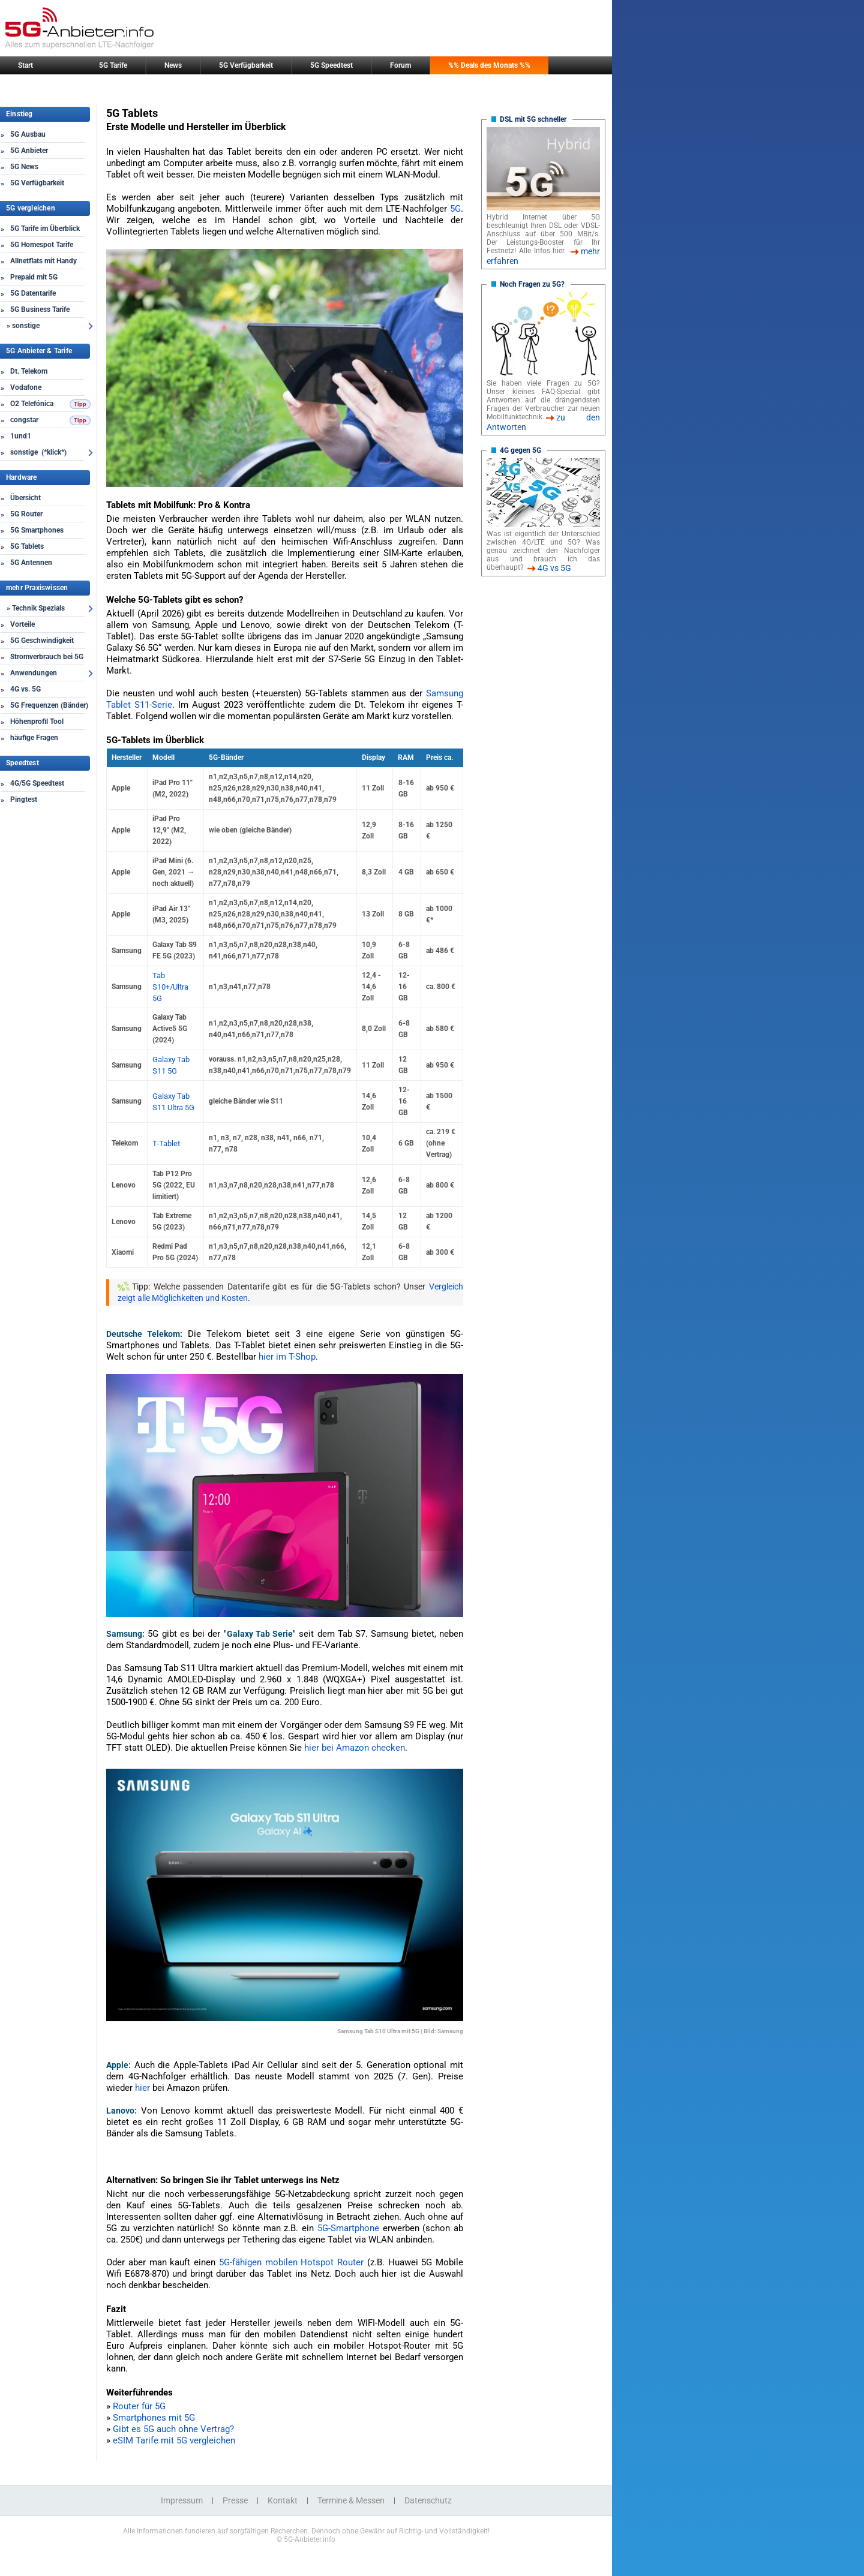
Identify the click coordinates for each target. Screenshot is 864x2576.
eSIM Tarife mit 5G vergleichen (174, 2440)
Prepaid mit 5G (34, 277)
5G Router (26, 514)
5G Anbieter (29, 150)
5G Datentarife (33, 293)
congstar (24, 420)
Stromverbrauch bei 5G (46, 657)
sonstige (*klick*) (38, 452)
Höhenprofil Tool (37, 721)
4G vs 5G (554, 568)
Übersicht (25, 498)
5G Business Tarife (40, 309)
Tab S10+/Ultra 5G (170, 987)
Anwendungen (33, 673)
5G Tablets (27, 546)
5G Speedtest (331, 65)
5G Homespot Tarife (41, 245)
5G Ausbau (28, 134)
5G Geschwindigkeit (42, 640)
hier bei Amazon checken (354, 1747)
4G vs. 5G (25, 689)
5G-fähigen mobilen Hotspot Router (291, 2262)
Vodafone (25, 387)
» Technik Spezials (36, 608)
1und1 (20, 436)
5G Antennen (31, 562)
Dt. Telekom (28, 371)
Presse (235, 2500)
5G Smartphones (37, 530)
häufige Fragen (34, 738)
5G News (24, 167)
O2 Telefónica (31, 403)
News (173, 65)
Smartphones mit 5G (154, 2417)
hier (142, 2087)
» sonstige (23, 325)
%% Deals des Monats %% (489, 65)
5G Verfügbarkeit (246, 65)
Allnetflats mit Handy (43, 261)
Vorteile (22, 624)
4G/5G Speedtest (37, 783)
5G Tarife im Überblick (45, 228)
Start (25, 65)
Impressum (182, 2500)
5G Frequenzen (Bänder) (49, 705)
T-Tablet (166, 1143)
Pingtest (23, 799)
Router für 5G (139, 2406)
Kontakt (283, 2500)
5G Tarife (113, 65)
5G (455, 208)
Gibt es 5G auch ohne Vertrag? (173, 2429)
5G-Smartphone (348, 2228)
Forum (400, 65)
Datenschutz (428, 2500)
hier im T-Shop (287, 1356)
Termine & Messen (351, 2500)
